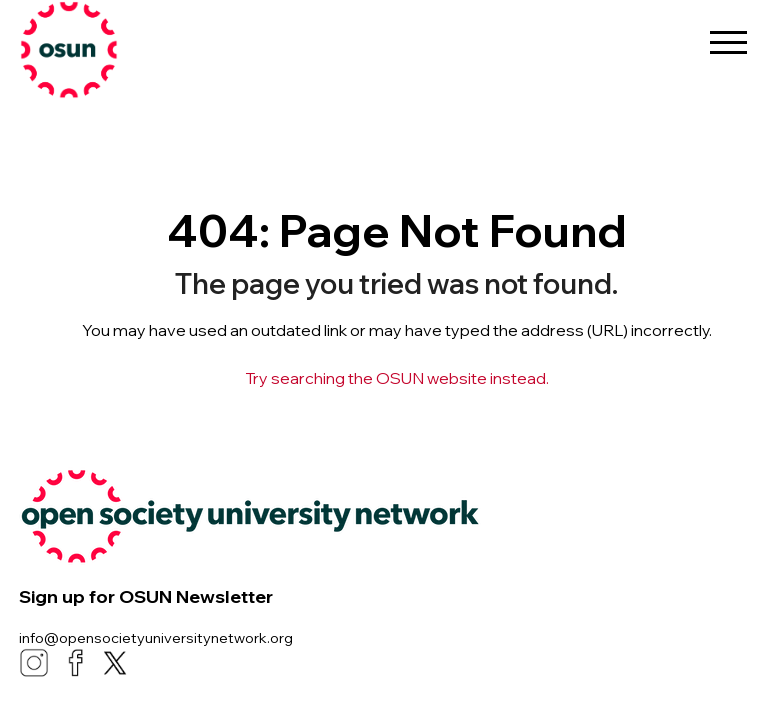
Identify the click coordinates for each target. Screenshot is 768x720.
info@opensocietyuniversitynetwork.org (156, 637)
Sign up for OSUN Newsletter (146, 596)
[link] (120, 50)
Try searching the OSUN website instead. (397, 378)
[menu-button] (728, 35)
